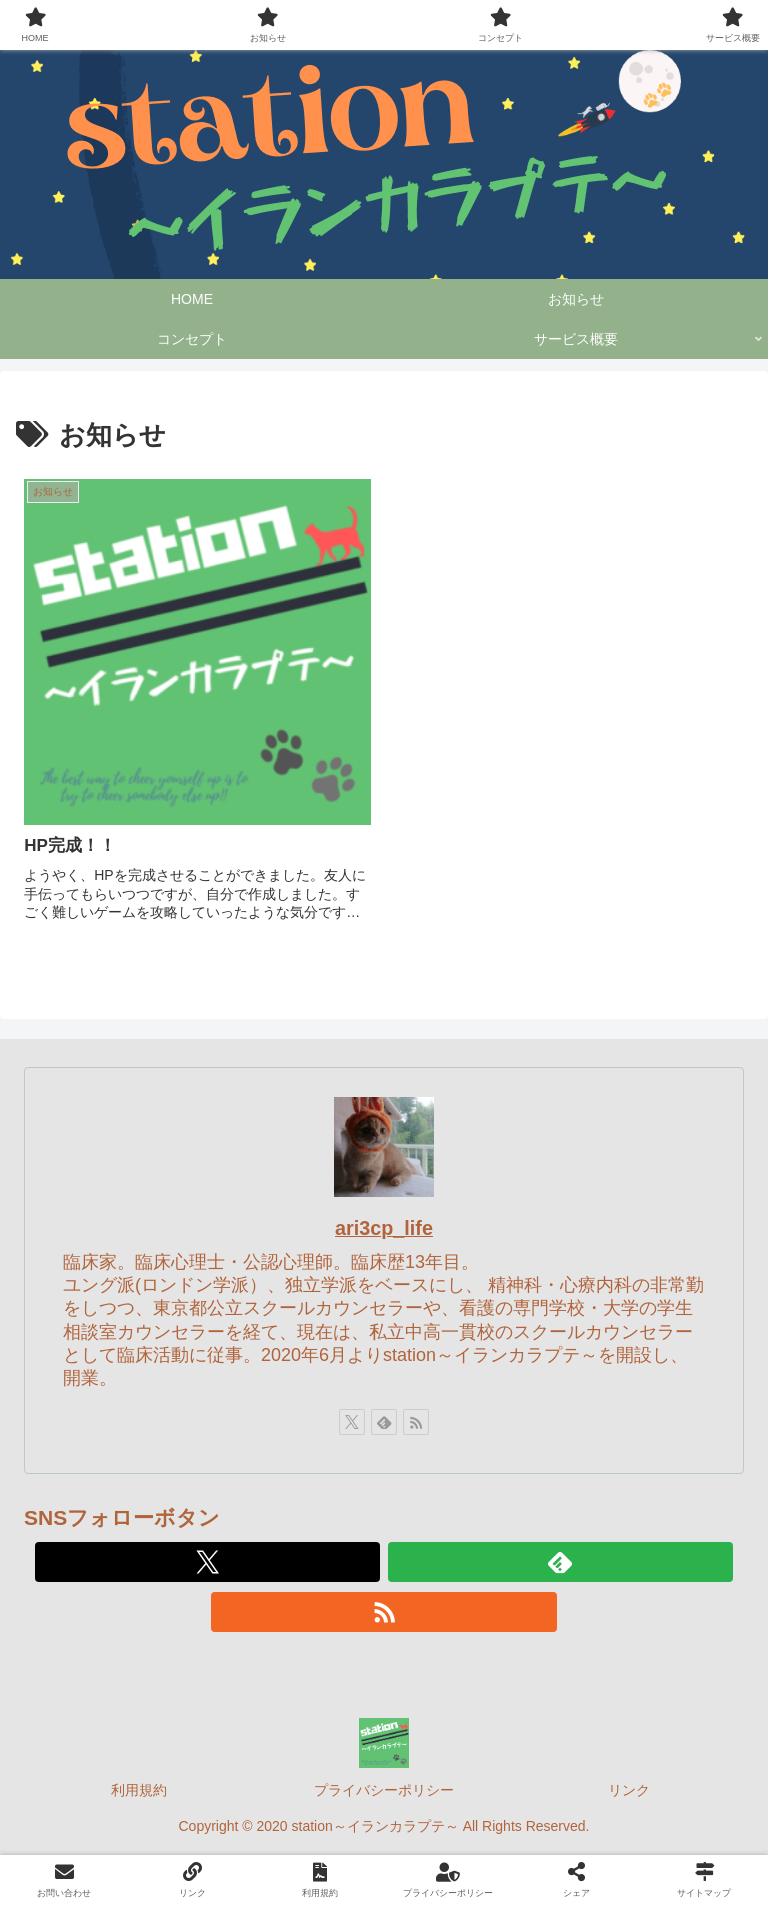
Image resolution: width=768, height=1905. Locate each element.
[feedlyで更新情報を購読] (384, 1422)
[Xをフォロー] (352, 1422)
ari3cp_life (384, 1228)
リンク (629, 1790)
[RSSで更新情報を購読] (416, 1422)
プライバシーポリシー (384, 1790)
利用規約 (139, 1790)
